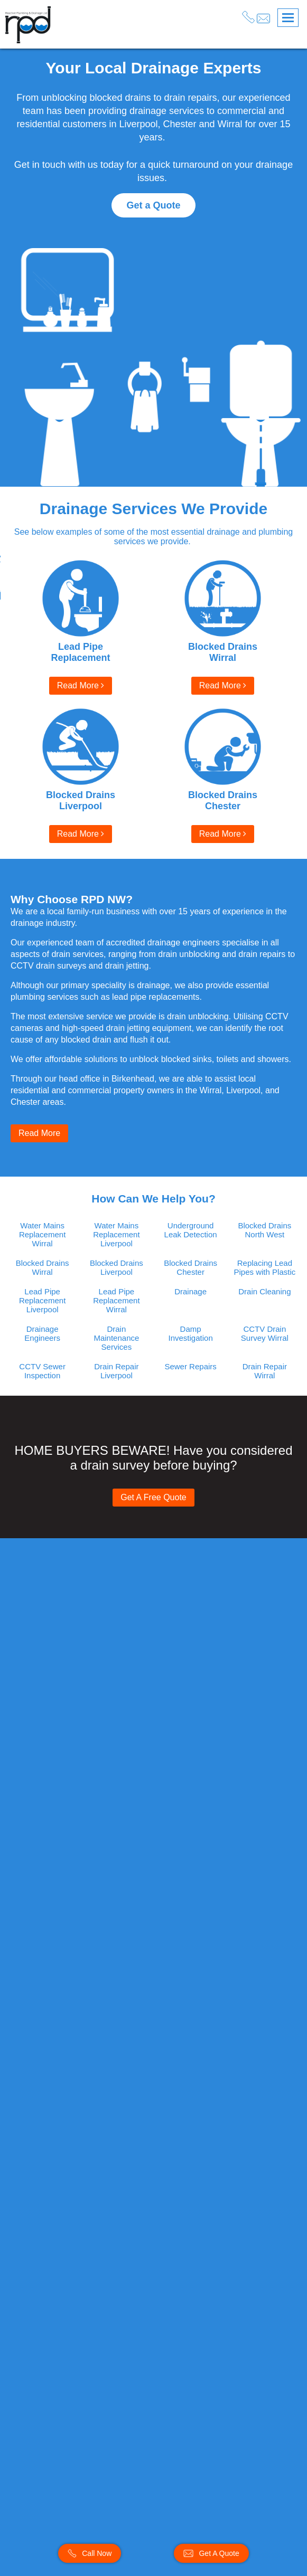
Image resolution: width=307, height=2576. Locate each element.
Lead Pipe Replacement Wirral (116, 1300)
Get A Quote (211, 2553)
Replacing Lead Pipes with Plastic (265, 1267)
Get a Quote (153, 205)
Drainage (190, 1291)
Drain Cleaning (264, 1291)
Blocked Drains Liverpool (116, 1267)
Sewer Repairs (190, 1366)
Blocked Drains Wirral (42, 1267)
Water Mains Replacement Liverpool (116, 1234)
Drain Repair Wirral (265, 1371)
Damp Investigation (191, 1333)
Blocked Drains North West (264, 1230)
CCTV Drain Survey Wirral (265, 1333)
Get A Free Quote (153, 1497)
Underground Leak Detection (190, 1230)
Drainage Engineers (42, 1333)
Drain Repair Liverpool (116, 1371)
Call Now (89, 2553)
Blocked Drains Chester (190, 1267)
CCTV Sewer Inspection (42, 1371)
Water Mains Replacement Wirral (42, 1234)
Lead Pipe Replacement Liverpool (42, 1300)
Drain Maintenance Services (116, 1337)
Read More (81, 685)
